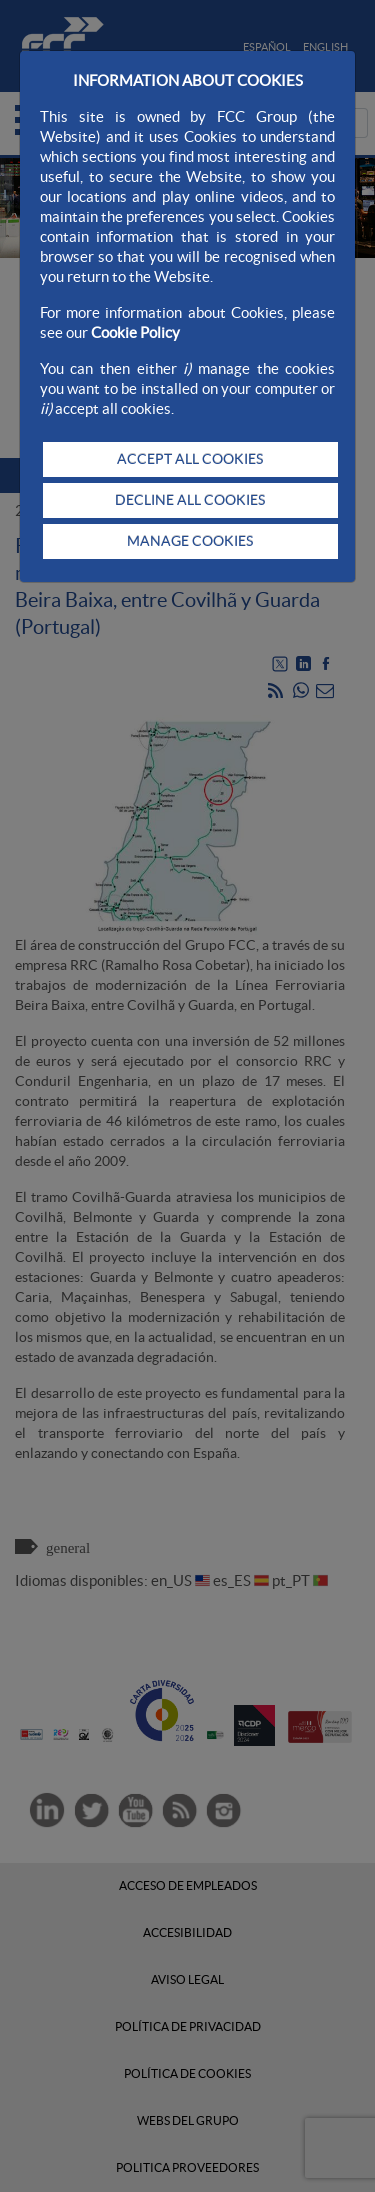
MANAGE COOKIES (190, 541)
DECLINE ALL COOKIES (190, 500)
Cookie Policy (135, 332)
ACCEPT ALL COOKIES (190, 459)
